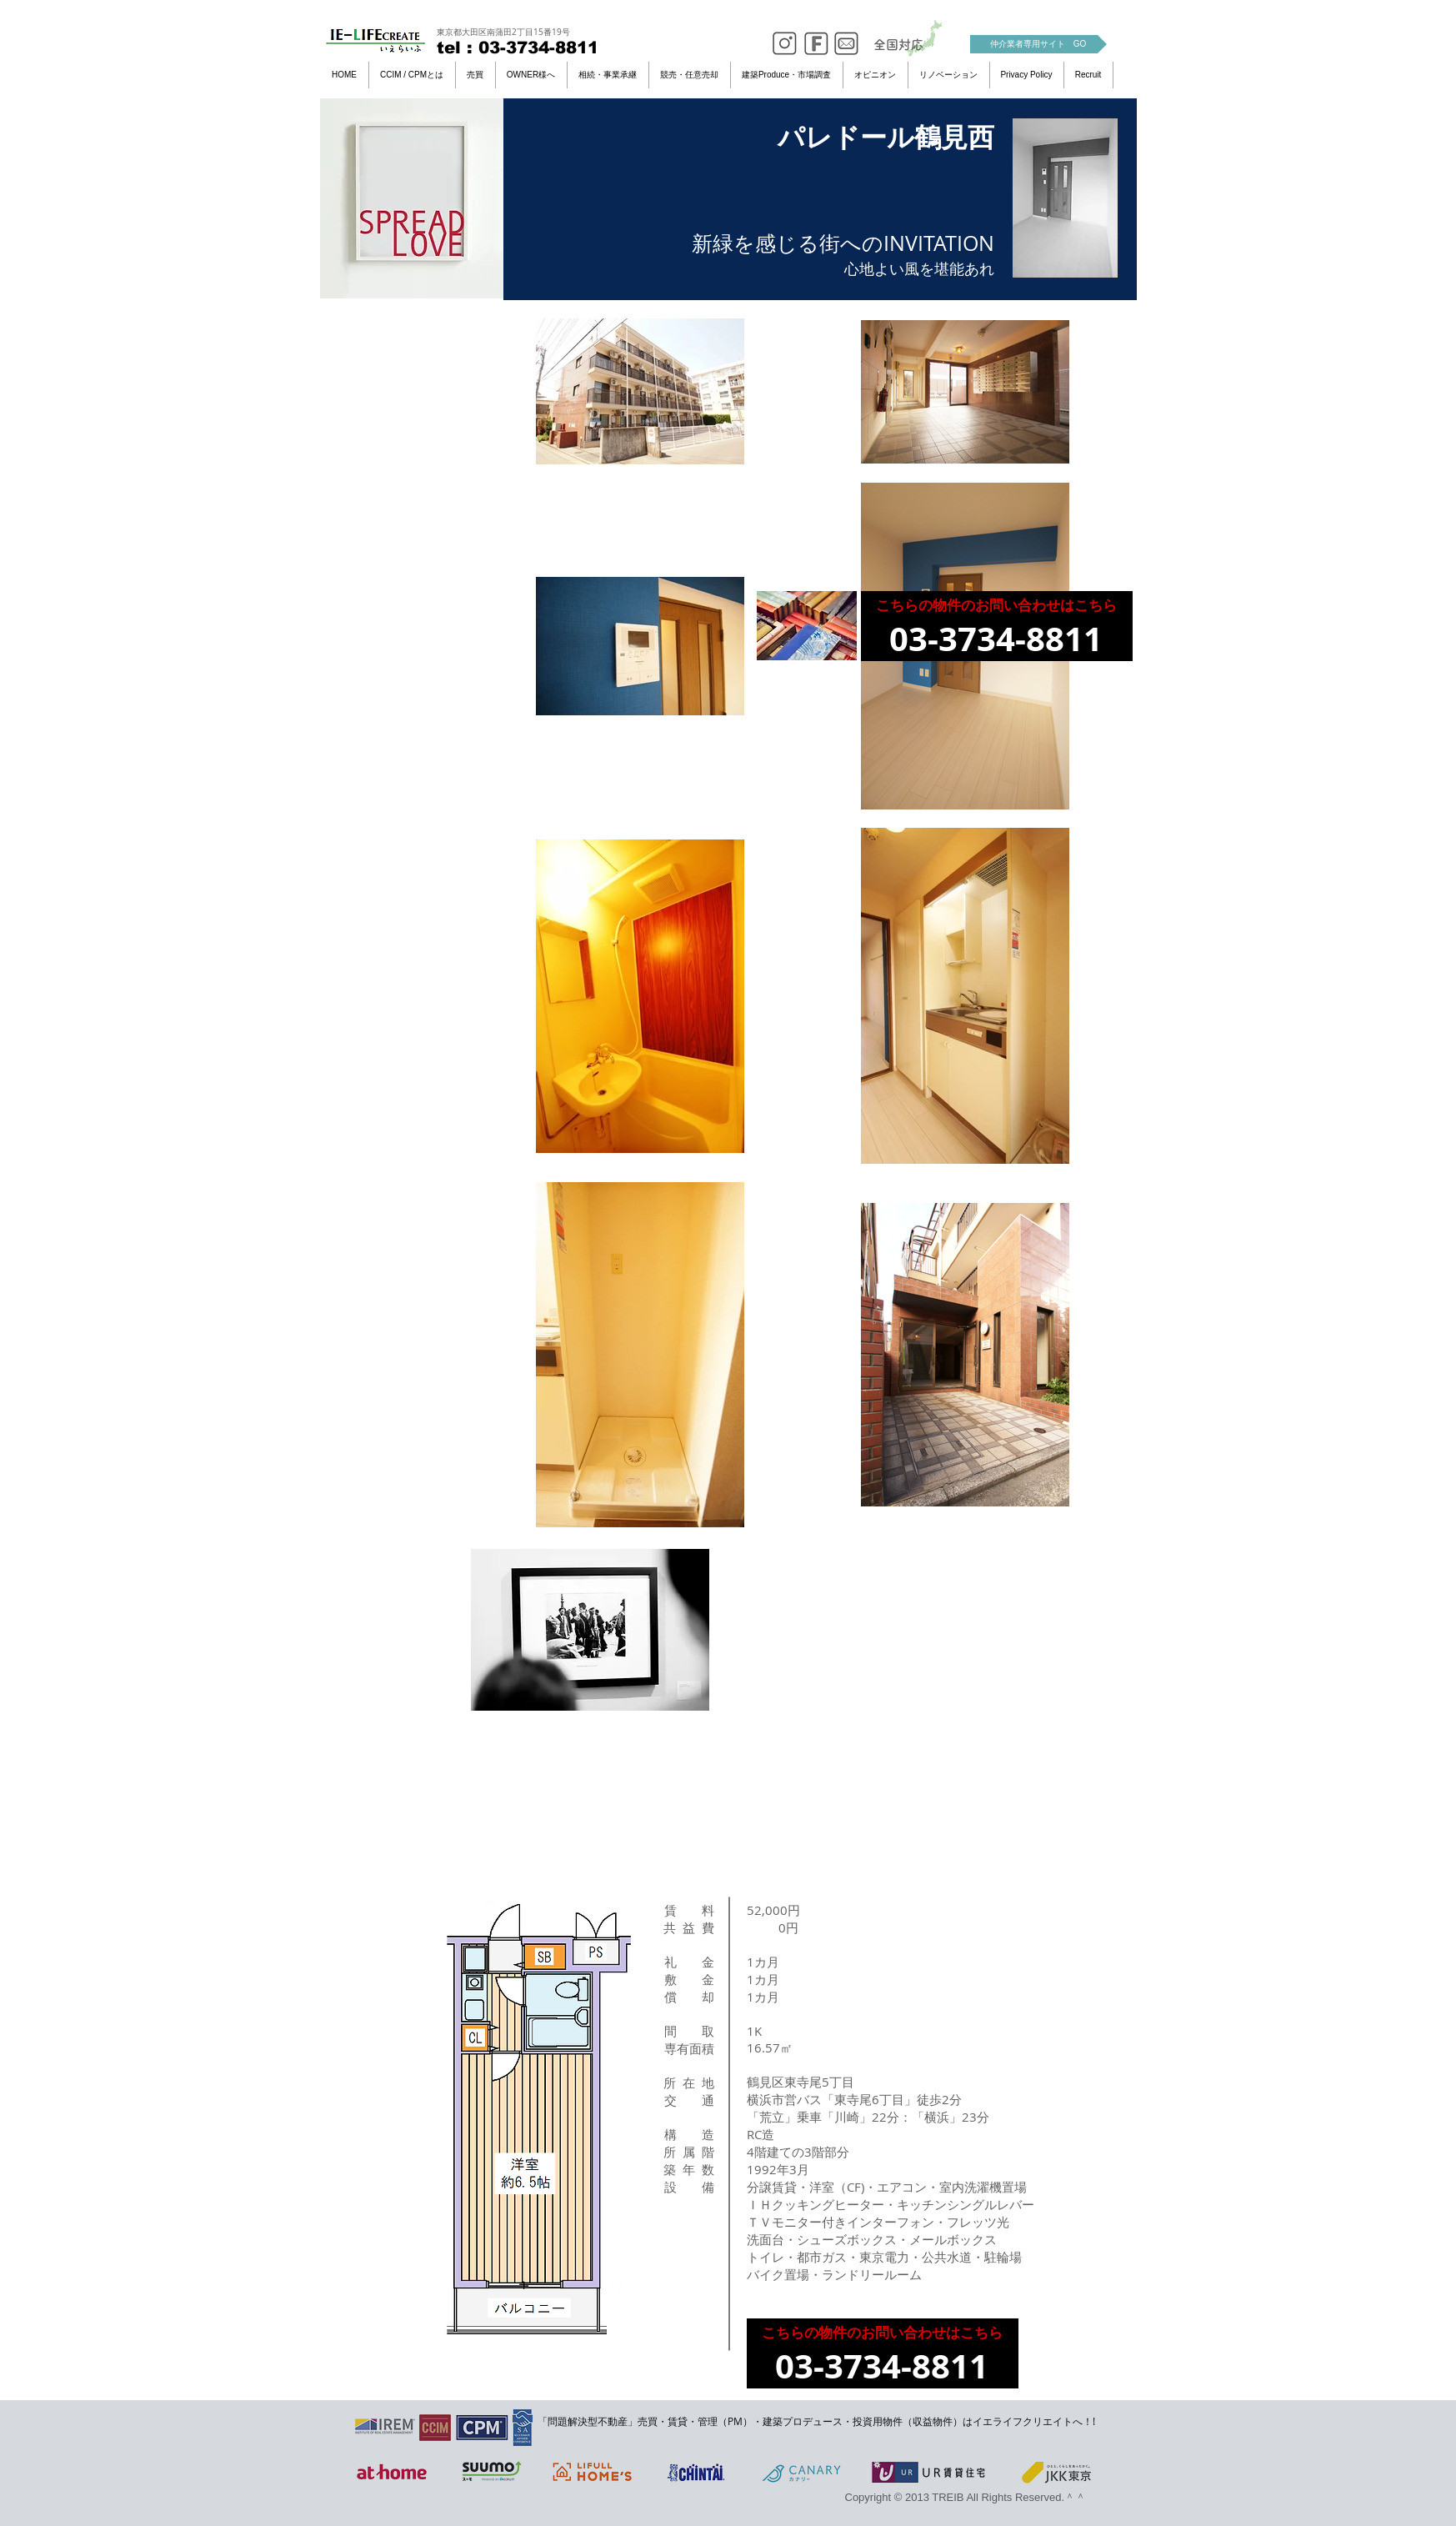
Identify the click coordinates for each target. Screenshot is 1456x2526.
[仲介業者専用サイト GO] (1038, 44)
